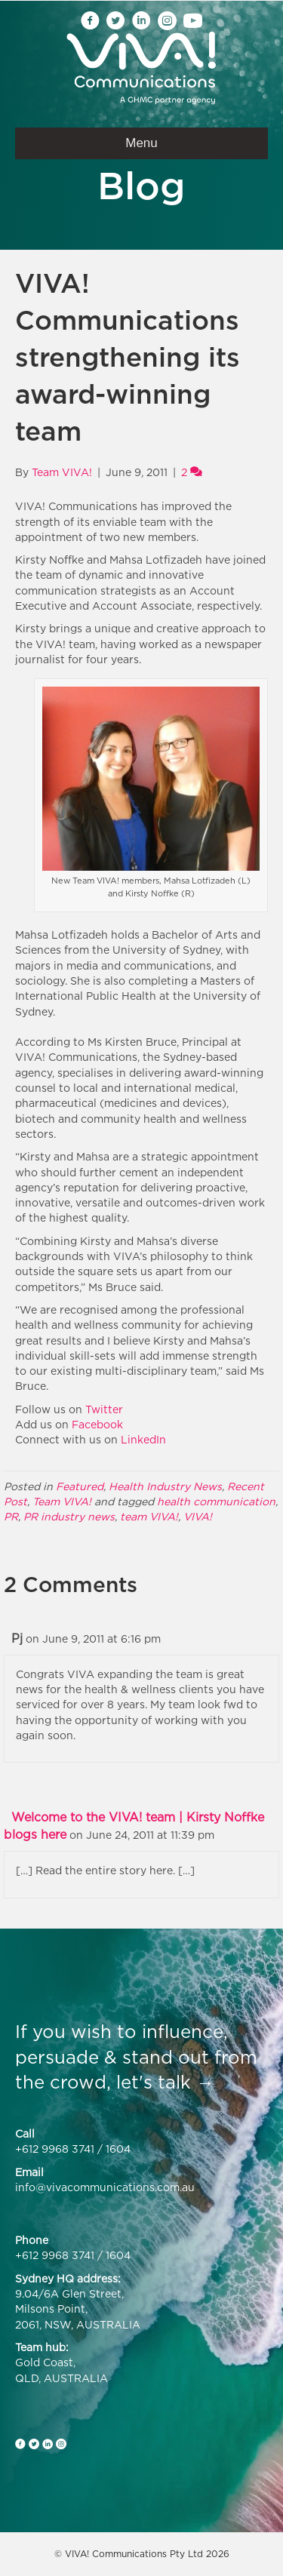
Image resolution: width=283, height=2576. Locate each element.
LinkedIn (143, 1439)
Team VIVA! (61, 1501)
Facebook (97, 1424)
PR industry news (69, 1516)
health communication (216, 1501)
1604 (118, 2148)
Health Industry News (165, 1486)
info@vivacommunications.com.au (105, 2187)
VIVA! (197, 1516)
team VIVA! (149, 1516)
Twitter (104, 1409)
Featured (79, 1486)
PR (11, 1516)
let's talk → (165, 2082)
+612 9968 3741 (54, 2148)
